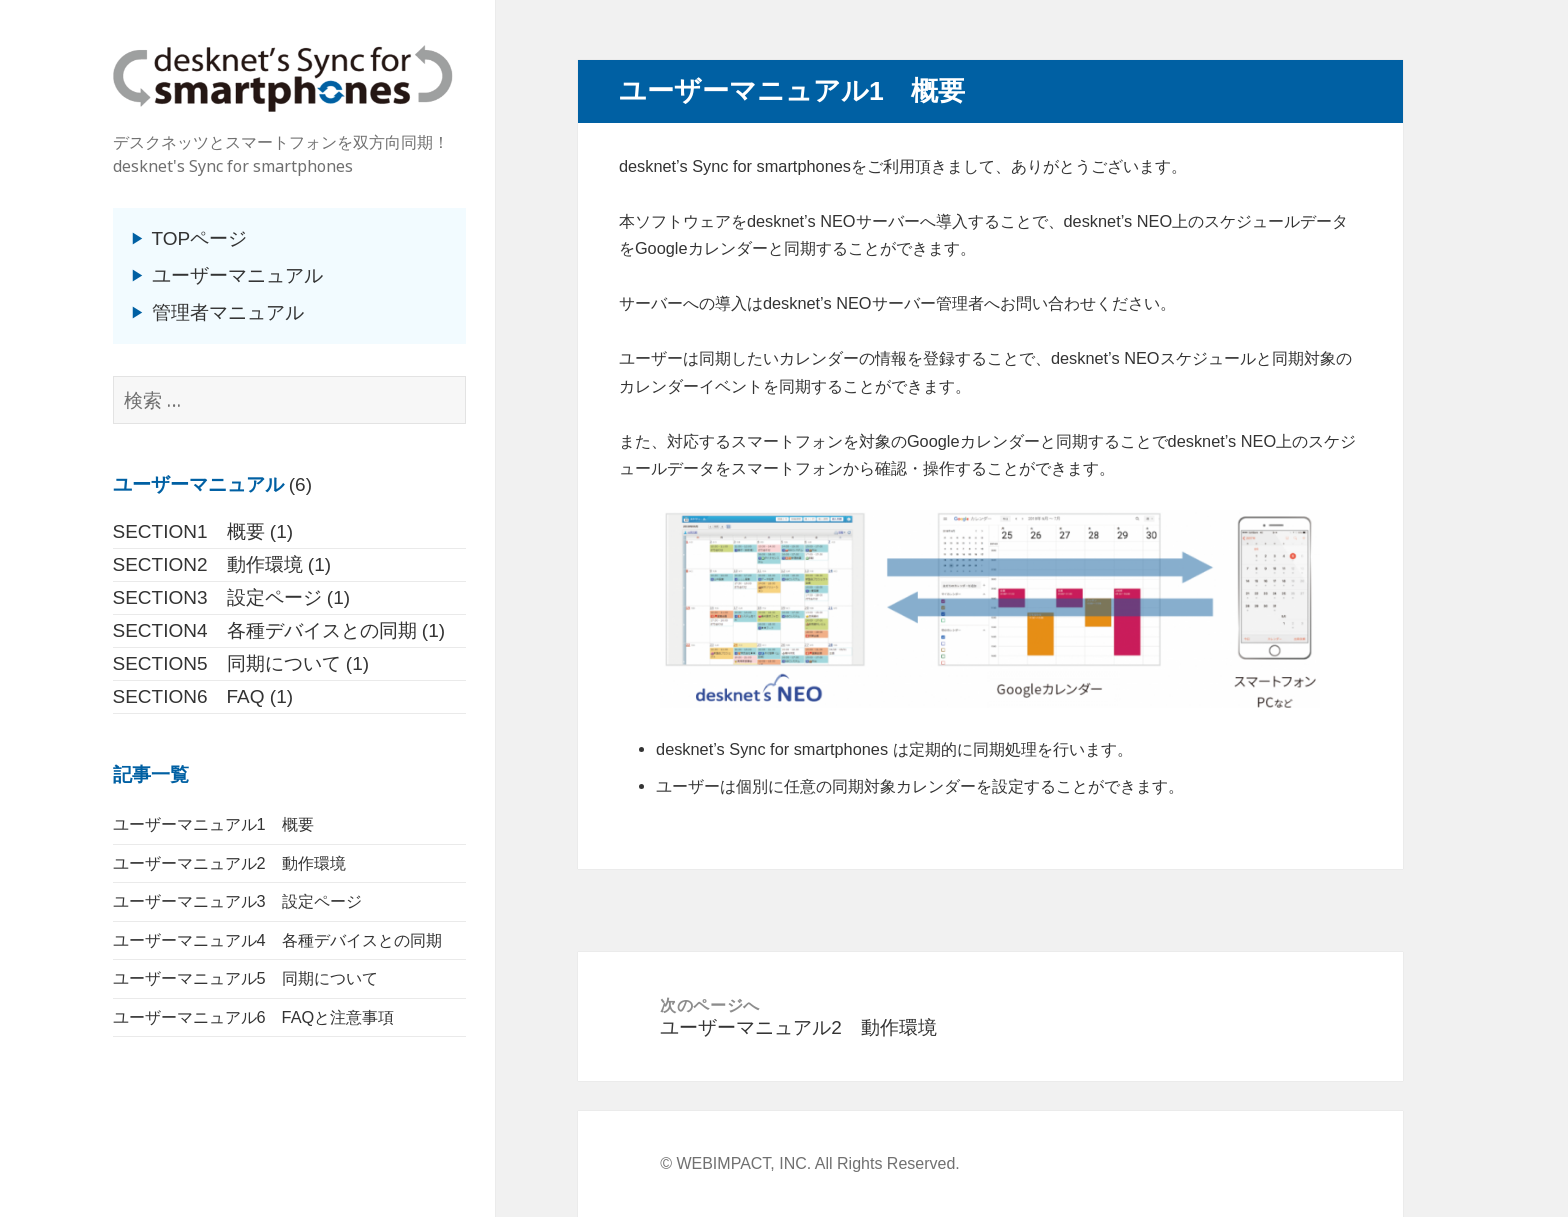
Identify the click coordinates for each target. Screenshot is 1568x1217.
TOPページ (200, 238)
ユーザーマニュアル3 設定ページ (237, 901)
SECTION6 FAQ (189, 696)
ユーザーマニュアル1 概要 (213, 824)
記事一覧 (151, 774)
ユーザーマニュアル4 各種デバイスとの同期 (277, 940)
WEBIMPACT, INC (741, 1163)
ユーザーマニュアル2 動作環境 (229, 863)
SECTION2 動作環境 (208, 564)
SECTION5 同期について (227, 663)
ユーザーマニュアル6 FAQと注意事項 (254, 1017)
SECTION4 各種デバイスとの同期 (265, 630)
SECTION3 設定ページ (217, 597)
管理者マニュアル (228, 312)
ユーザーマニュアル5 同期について (245, 978)
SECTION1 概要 (189, 531)
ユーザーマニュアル (237, 275)
